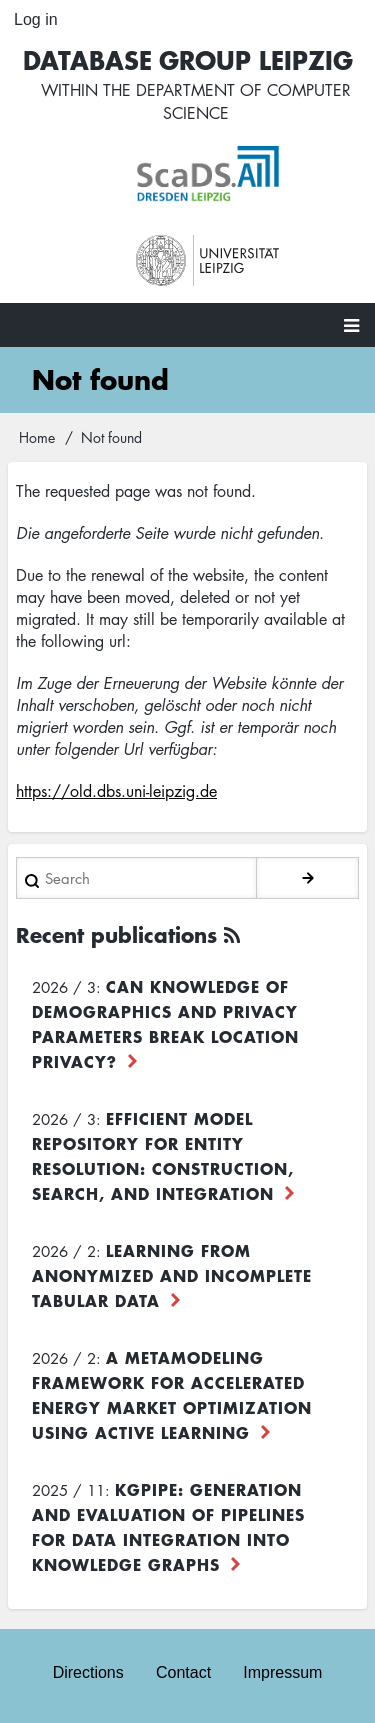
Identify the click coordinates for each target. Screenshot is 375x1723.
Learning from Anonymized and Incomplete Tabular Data (172, 1275)
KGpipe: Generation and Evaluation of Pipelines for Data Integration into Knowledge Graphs (168, 1526)
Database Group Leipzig (188, 59)
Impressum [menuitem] (282, 1672)
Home (37, 437)
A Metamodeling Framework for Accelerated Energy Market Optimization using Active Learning (172, 1394)
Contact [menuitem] (183, 1672)
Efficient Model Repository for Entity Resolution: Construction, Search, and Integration (163, 1155)
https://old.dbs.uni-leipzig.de (116, 791)
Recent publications (116, 934)
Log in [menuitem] (36, 19)
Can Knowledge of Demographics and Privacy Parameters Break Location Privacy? (165, 1023)
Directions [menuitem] (88, 1672)
